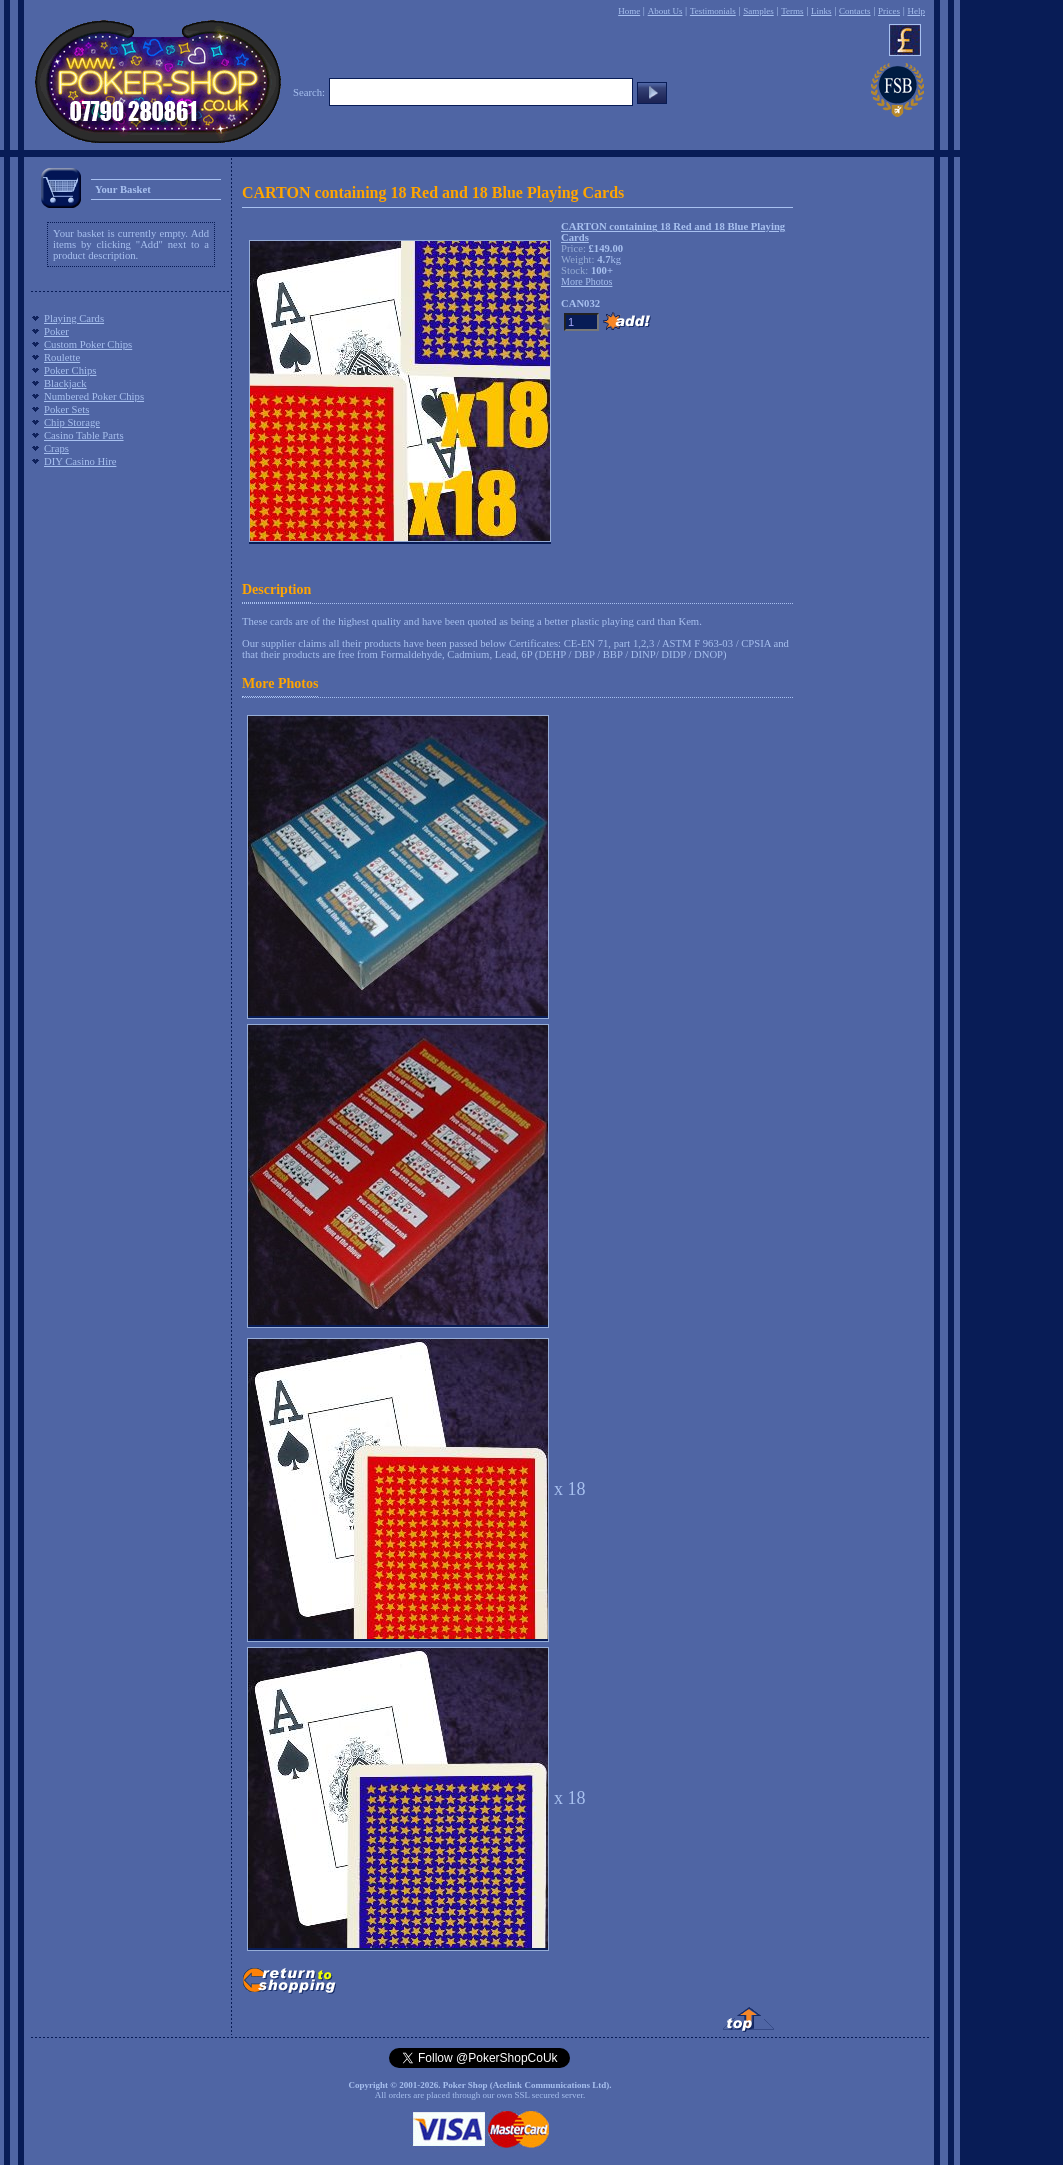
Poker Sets (66, 409)
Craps (56, 448)
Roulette (62, 357)
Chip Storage (72, 422)
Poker (56, 331)
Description (276, 589)
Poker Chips (70, 370)
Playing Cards (74, 318)
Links (821, 11)
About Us (665, 11)
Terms (792, 11)
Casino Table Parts (84, 435)
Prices (889, 11)
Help (916, 11)
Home (629, 11)
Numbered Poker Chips (94, 396)
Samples (758, 11)
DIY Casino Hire (80, 461)
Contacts (855, 11)
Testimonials (713, 11)
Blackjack (65, 383)
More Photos (280, 683)
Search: (309, 92)
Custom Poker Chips (88, 344)
